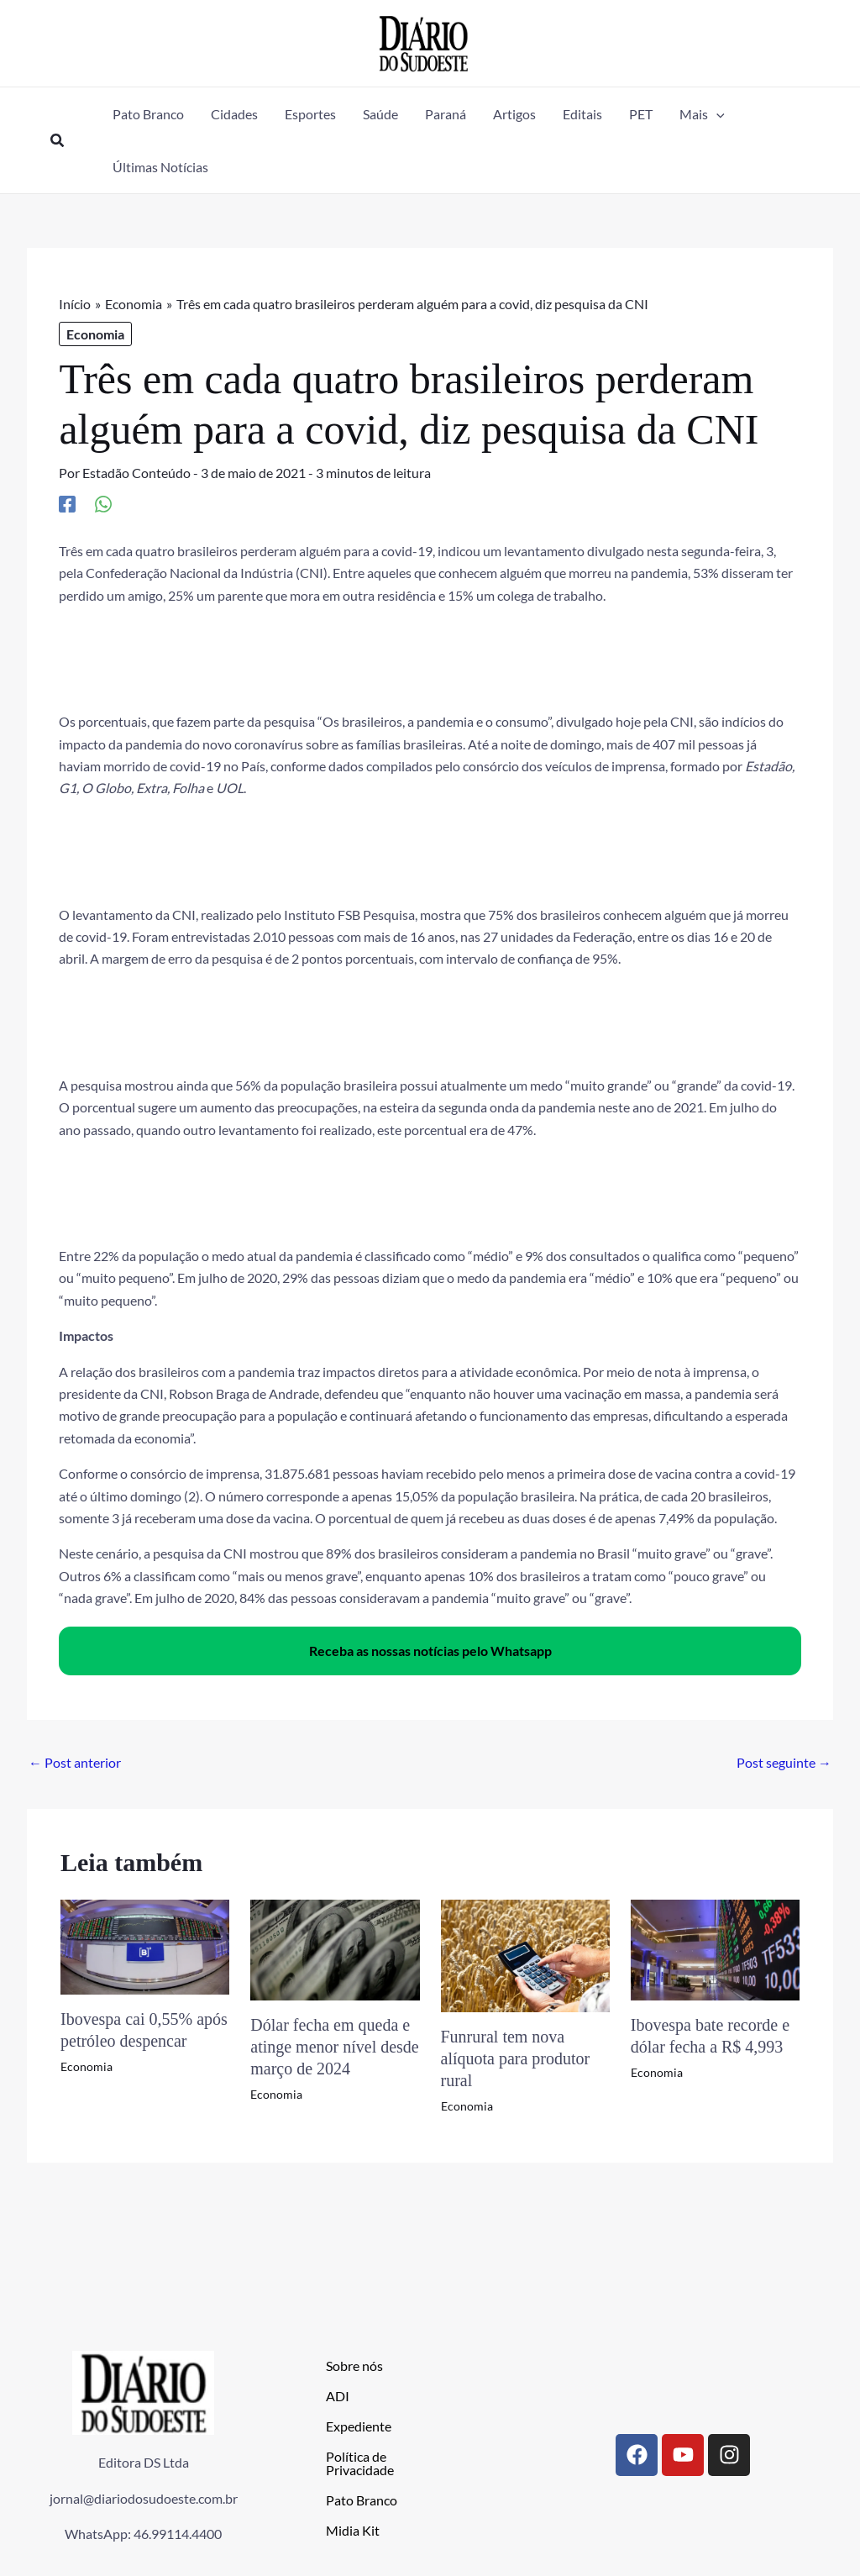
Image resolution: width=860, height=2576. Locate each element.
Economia (95, 334)
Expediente (358, 2426)
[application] (716, 113)
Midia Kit (353, 2530)
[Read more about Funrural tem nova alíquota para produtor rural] (525, 1954)
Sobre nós (354, 2366)
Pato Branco (361, 2500)
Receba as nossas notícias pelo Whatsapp (430, 1651)
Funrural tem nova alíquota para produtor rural (515, 2058)
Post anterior (75, 1762)
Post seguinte (784, 1762)
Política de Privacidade (360, 2463)
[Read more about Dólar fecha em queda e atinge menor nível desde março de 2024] (334, 1948)
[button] (58, 140)
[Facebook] (67, 503)
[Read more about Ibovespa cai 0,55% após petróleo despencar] (144, 1945)
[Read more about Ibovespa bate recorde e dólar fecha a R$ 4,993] (715, 1948)
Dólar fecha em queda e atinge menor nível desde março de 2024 (334, 2047)
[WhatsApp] (103, 503)
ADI (337, 2396)
